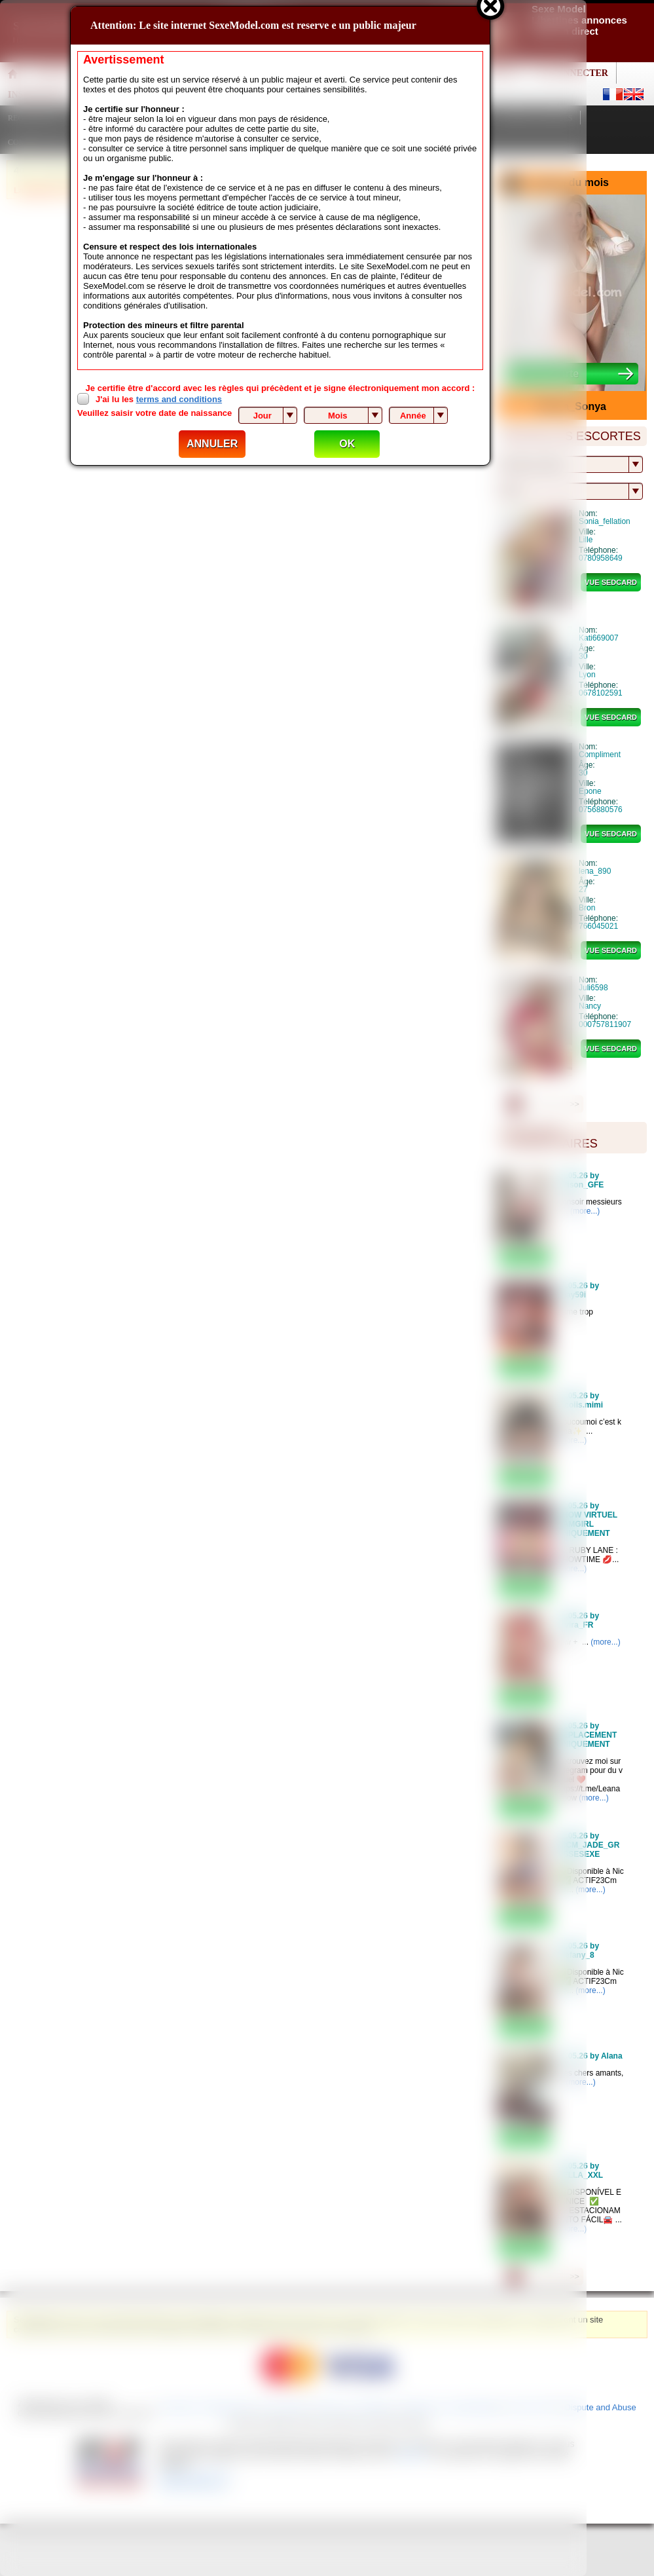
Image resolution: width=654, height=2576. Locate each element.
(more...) (605, 1642)
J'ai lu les (159, 399)
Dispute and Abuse (600, 2407)
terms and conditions (179, 399)
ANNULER (212, 443)
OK (347, 443)
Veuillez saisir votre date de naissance (154, 413)
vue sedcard (611, 582)
